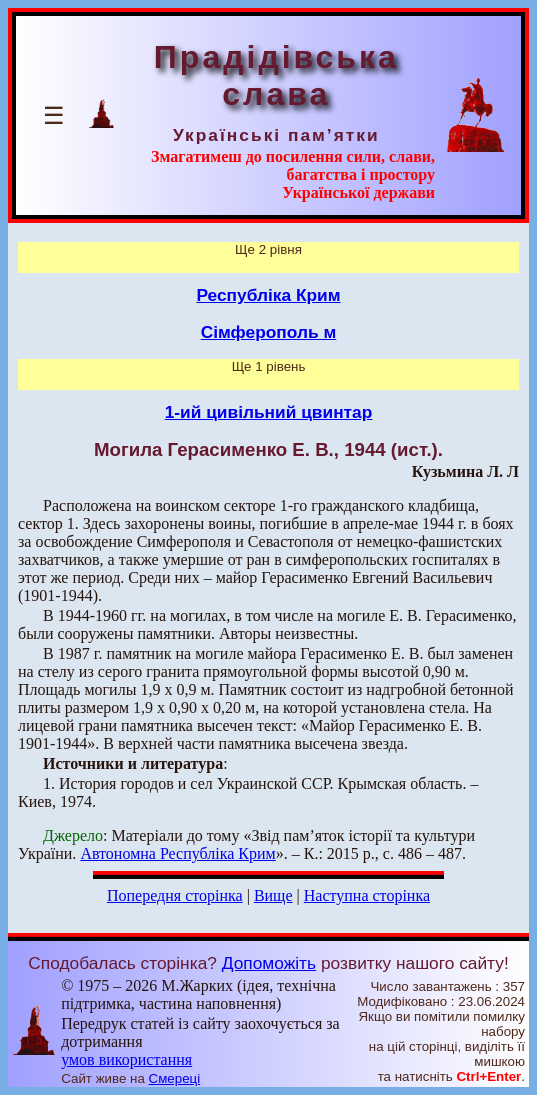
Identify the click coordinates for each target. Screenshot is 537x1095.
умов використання (126, 1059)
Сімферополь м (269, 332)
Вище (273, 895)
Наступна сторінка (367, 895)
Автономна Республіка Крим (177, 853)
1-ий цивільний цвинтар (269, 412)
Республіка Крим (268, 295)
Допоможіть (269, 963)
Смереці (175, 1078)
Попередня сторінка (175, 895)
